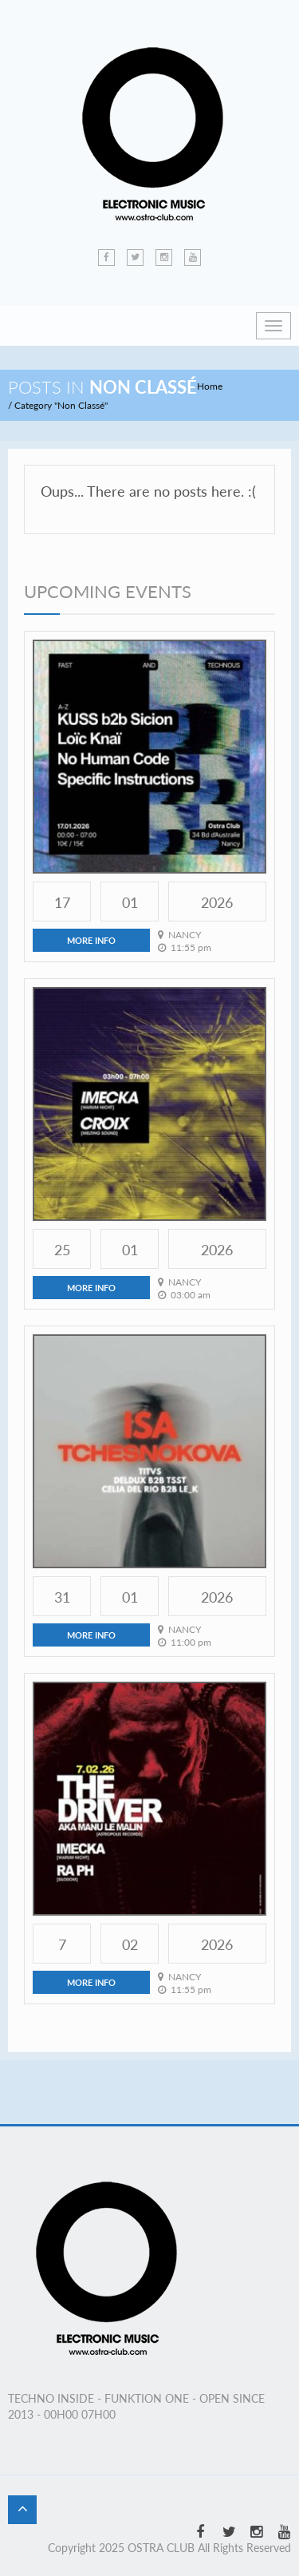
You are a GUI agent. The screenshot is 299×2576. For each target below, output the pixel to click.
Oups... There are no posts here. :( (148, 491)
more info (91, 940)
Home (209, 386)
